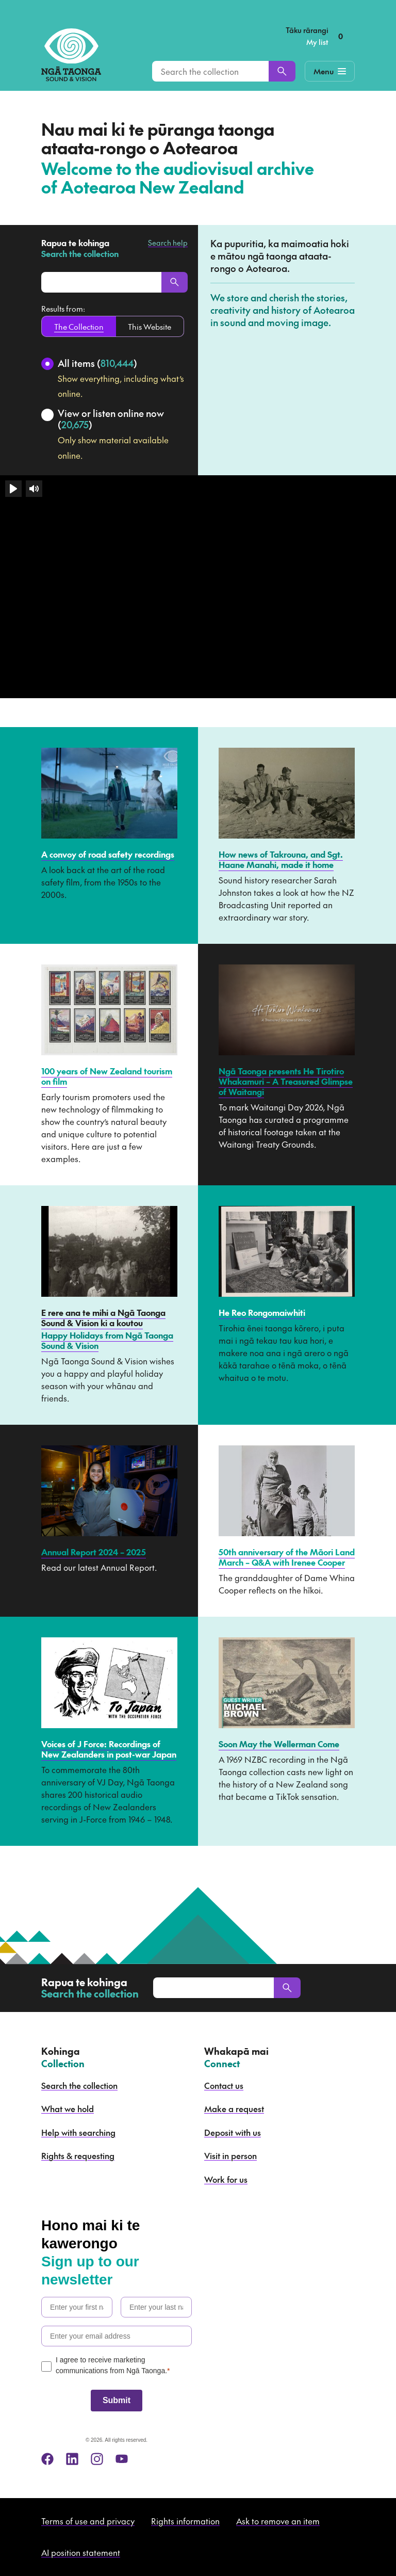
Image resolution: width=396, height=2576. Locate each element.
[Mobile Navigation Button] (330, 71)
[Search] (282, 71)
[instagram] (97, 2459)
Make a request (234, 2108)
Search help (168, 242)
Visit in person (230, 2155)
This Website (149, 326)
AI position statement (80, 2552)
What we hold (67, 2108)
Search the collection (79, 2085)
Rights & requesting (77, 2155)
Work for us (226, 2179)
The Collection (79, 326)
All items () (97, 363)
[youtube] (122, 2459)
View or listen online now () (111, 419)
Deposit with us (232, 2132)
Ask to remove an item (278, 2520)
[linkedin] (72, 2459)
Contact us (223, 2085)
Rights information (185, 2520)
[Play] (13, 488)
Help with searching (78, 2132)
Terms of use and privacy (88, 2520)
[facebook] (47, 2459)
